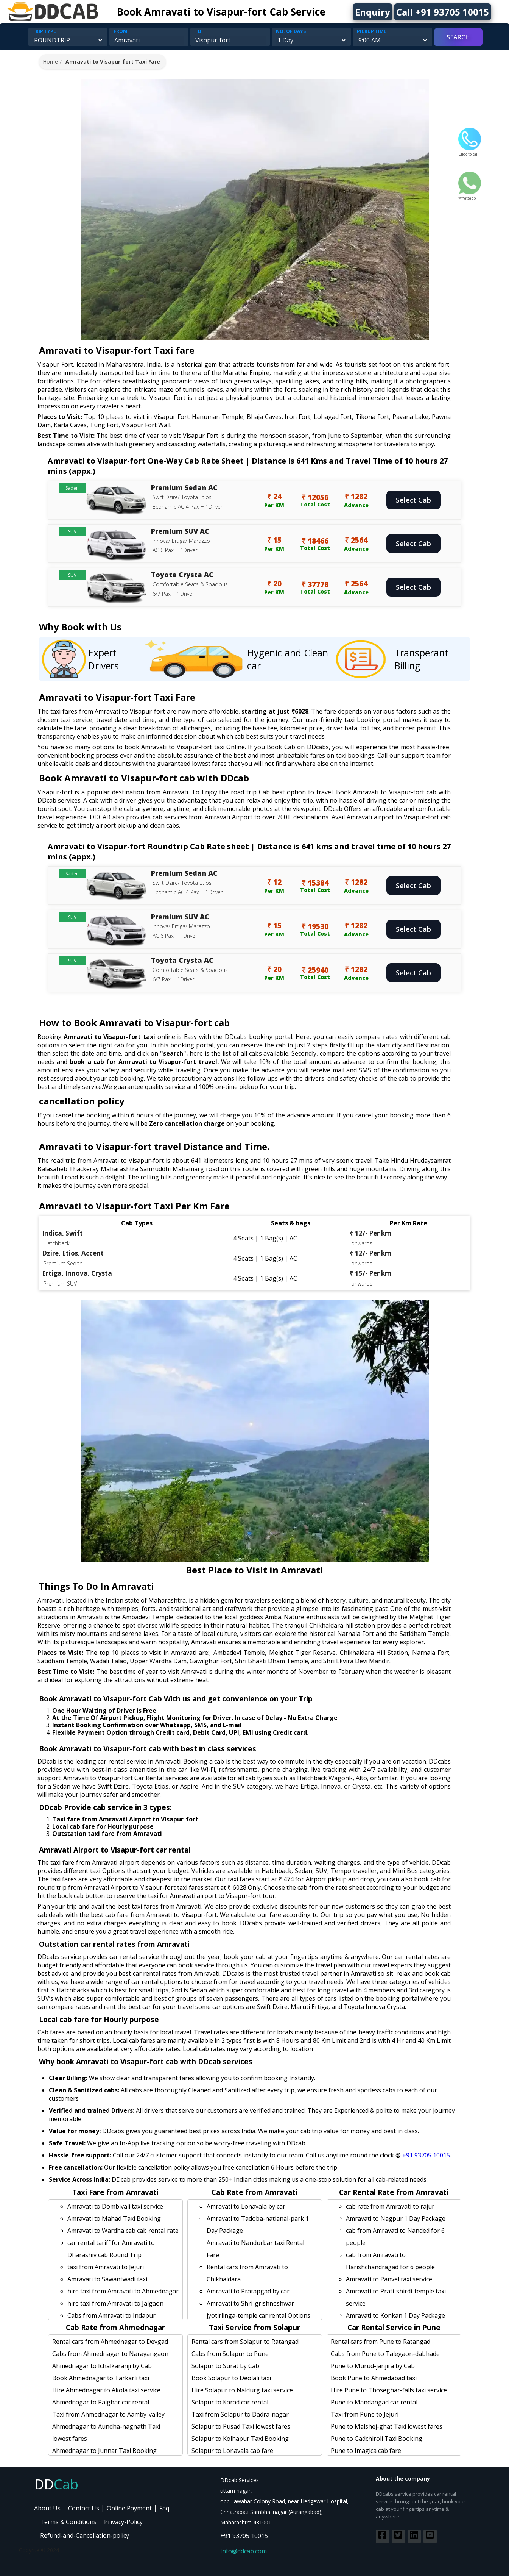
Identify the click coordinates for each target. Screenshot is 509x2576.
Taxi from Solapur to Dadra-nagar (240, 2414)
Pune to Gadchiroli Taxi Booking (376, 2438)
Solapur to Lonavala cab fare (232, 2450)
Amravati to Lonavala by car (246, 2206)
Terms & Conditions (68, 2522)
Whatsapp (469, 195)
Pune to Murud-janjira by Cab (373, 2366)
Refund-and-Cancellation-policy (84, 2535)
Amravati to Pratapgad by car (248, 2291)
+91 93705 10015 (426, 2155)
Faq (164, 2508)
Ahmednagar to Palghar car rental (100, 2402)
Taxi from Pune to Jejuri (364, 2414)
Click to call (469, 151)
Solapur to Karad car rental (229, 2402)
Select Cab (413, 500)
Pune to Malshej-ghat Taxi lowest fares (386, 2426)
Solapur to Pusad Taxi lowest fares (240, 2426)
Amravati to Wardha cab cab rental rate (123, 2230)
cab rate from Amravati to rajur (390, 2206)
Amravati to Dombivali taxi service (115, 2206)
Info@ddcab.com (243, 2551)
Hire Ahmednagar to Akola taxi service (106, 2390)
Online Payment (129, 2508)
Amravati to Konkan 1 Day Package (395, 2315)
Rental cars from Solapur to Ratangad (245, 2341)
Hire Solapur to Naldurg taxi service (242, 2390)
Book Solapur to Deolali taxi (231, 2378)
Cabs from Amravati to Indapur (111, 2315)
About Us (47, 2508)
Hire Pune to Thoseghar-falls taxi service (389, 2390)
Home (50, 61)
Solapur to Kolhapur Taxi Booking (240, 2438)
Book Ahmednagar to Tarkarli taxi (100, 2378)
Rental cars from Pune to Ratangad (380, 2341)
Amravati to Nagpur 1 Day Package (395, 2218)
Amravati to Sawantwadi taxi (107, 2279)
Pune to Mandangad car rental (374, 2402)
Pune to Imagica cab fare (366, 2450)
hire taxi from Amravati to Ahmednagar (123, 2291)
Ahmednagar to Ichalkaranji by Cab (102, 2366)
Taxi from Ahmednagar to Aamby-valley (108, 2414)
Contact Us (83, 2508)
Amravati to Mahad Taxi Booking (114, 2218)
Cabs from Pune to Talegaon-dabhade (385, 2353)
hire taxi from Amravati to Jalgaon (115, 2303)
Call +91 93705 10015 (442, 12)
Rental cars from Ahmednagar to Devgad (110, 2341)
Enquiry (372, 12)
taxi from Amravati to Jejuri (105, 2267)
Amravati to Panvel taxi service (389, 2279)
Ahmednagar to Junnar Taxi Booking (104, 2450)
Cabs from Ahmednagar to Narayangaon (110, 2353)
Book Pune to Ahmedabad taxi (374, 2378)
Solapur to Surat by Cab (225, 2366)
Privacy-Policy (123, 2522)
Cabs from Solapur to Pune (230, 2353)
